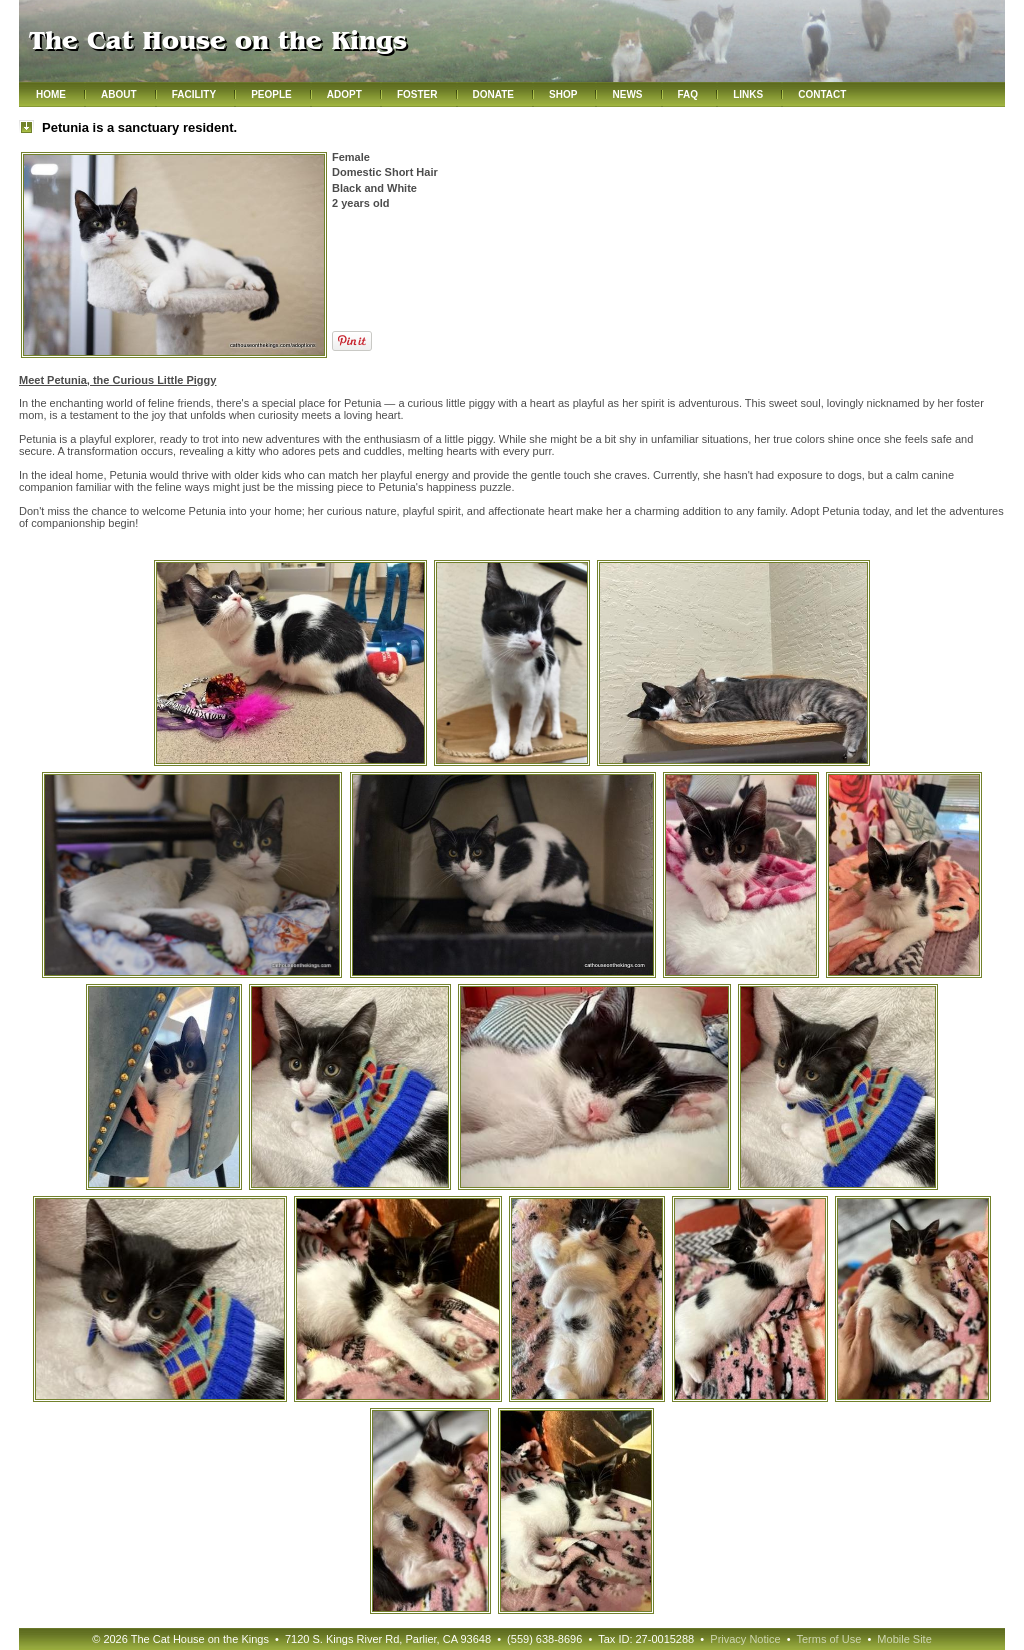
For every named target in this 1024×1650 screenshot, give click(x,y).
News (627, 94)
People (271, 94)
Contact (822, 94)
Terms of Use (828, 1639)
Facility (194, 94)
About (119, 94)
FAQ (688, 94)
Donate (493, 94)
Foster (417, 94)
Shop (563, 94)
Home (51, 94)
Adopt (344, 94)
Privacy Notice (745, 1639)
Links (748, 94)
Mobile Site (904, 1639)
